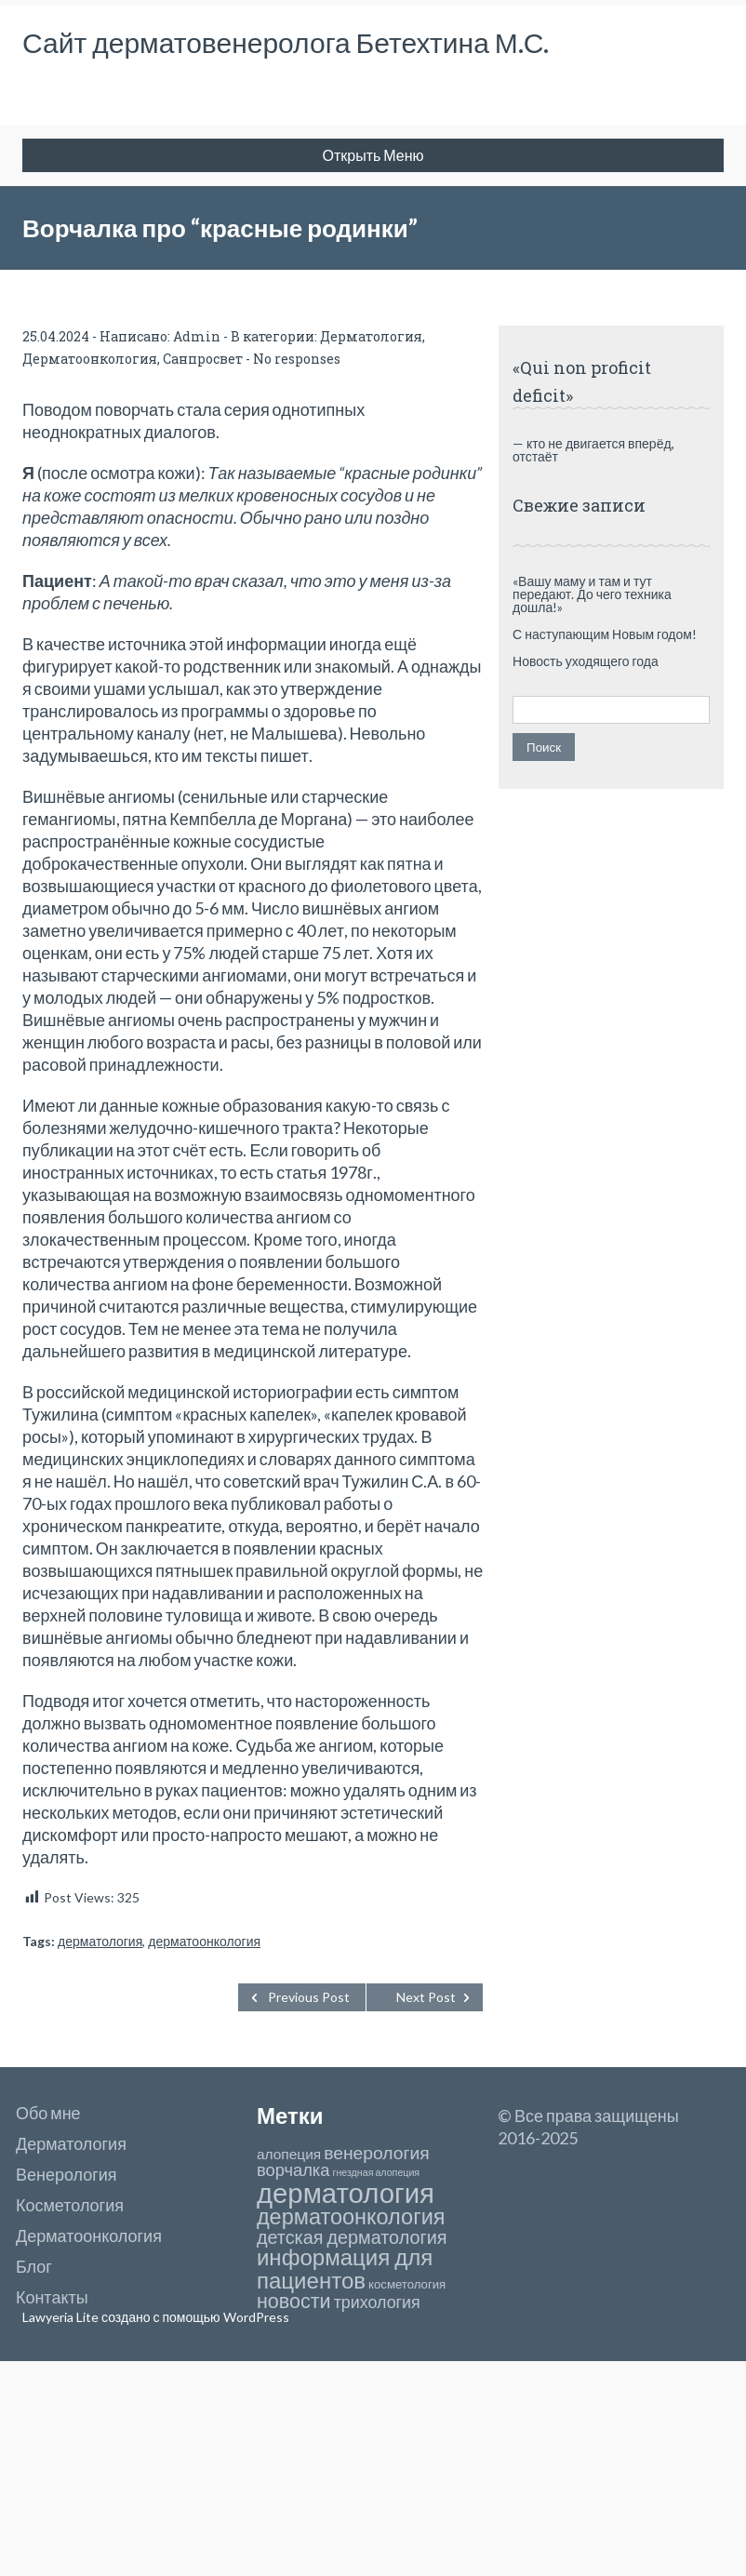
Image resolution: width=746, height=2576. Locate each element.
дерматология (100, 1941)
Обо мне (48, 2112)
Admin (196, 336)
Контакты (52, 2297)
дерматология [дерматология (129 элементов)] (345, 2192)
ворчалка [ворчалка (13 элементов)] (293, 2169)
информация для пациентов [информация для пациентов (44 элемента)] (345, 2267)
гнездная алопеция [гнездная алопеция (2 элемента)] (376, 2172)
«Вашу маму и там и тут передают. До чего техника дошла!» (592, 594)
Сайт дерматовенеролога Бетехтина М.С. (285, 42)
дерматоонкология (204, 1941)
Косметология (70, 2205)
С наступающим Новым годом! (605, 634)
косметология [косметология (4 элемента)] (407, 2283)
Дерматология (371, 336)
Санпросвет (203, 358)
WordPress (254, 2317)
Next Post (426, 1997)
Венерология (66, 2174)
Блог (34, 2266)
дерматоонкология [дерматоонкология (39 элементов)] (351, 2216)
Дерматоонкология (89, 358)
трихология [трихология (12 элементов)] (377, 2301)
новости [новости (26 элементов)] (294, 2301)
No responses (296, 358)
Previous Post (309, 1997)
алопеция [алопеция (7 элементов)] (289, 2153)
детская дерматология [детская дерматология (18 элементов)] (352, 2236)
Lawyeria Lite (61, 2317)
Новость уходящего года (586, 661)
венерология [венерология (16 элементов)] (376, 2152)
